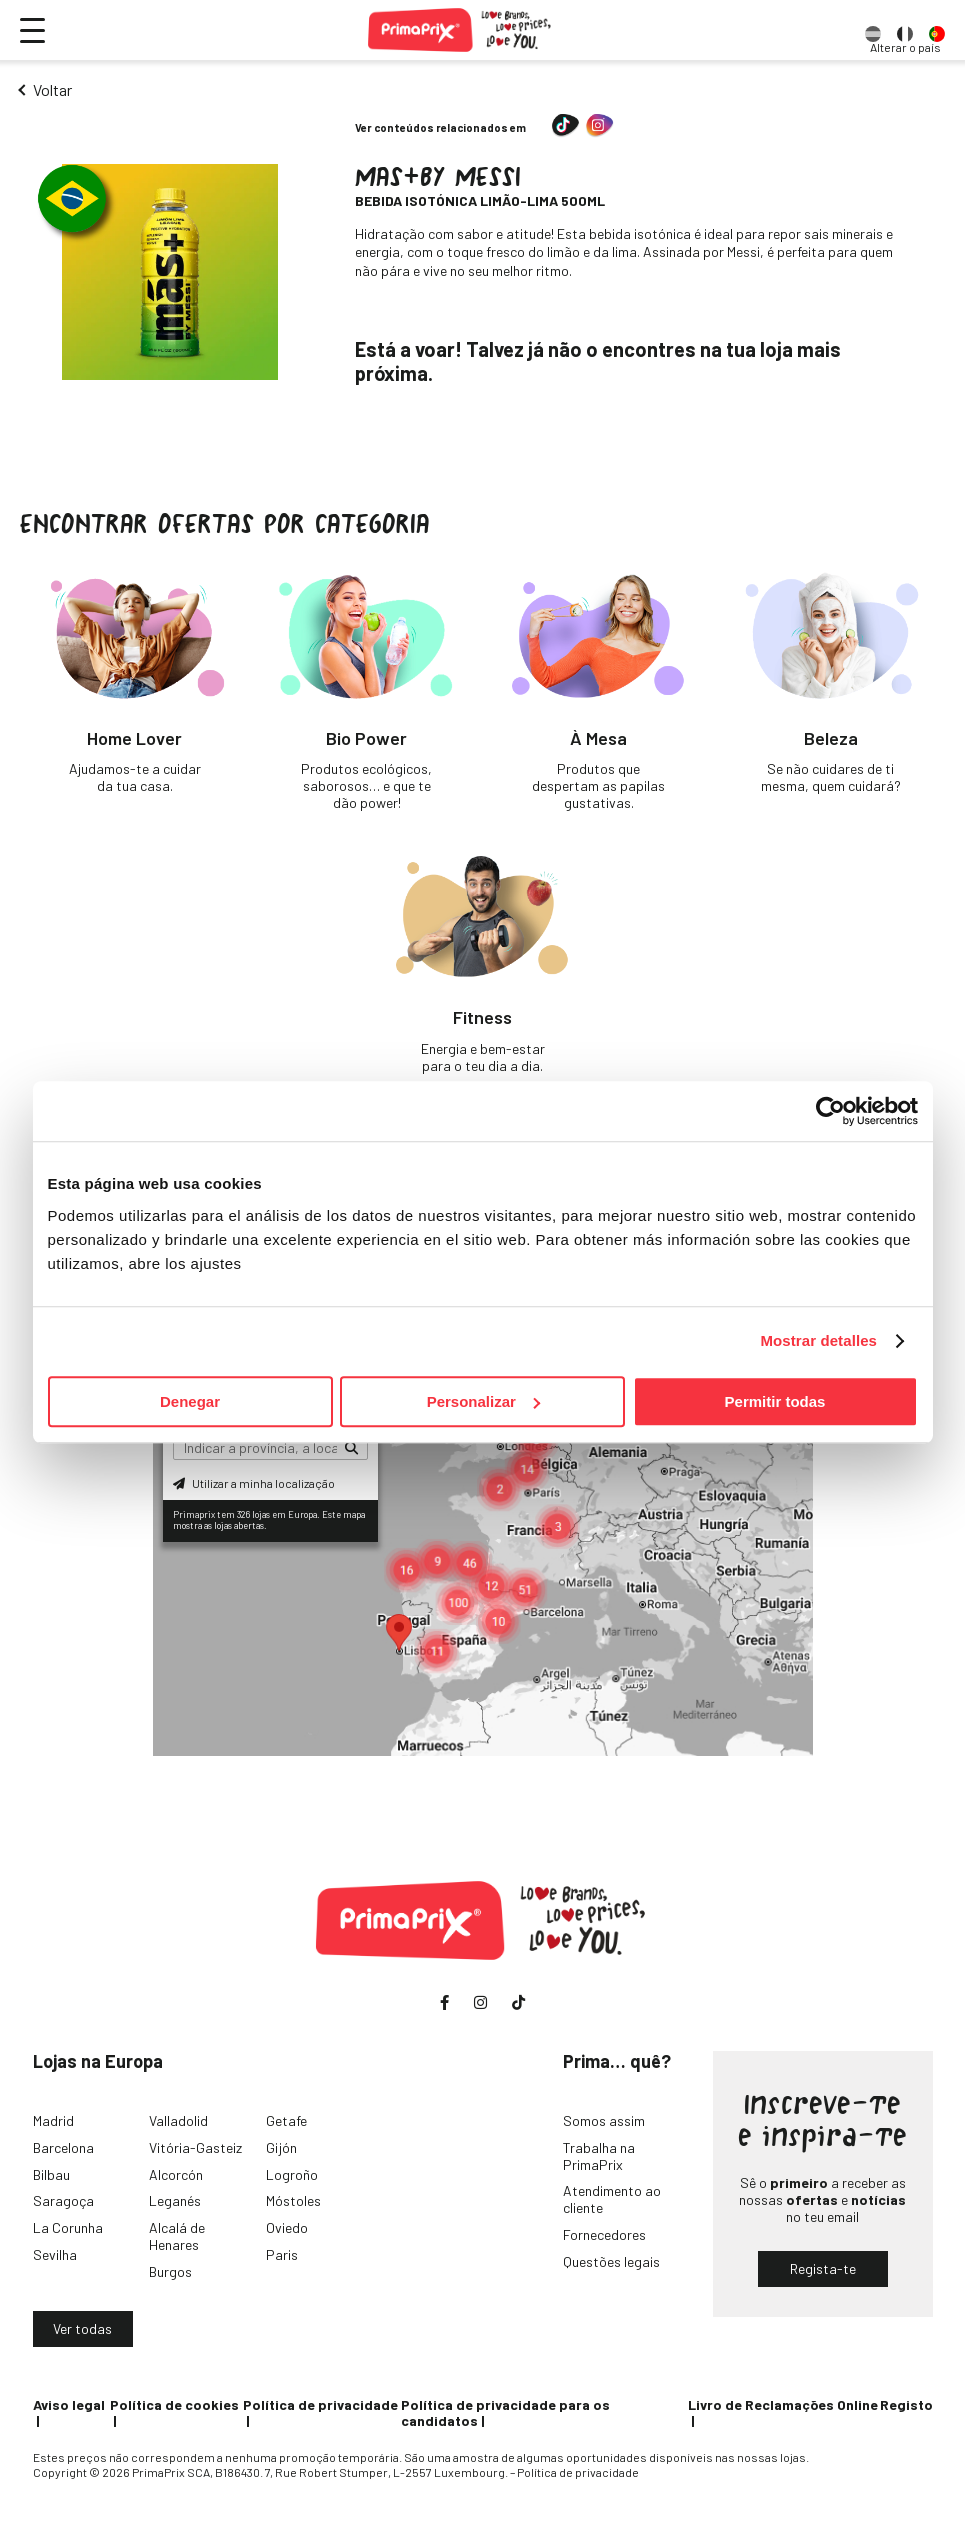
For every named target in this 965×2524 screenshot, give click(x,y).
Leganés (175, 2200)
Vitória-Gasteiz (195, 2147)
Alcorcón (176, 2174)
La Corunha (68, 2227)
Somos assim (604, 2120)
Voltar (52, 89)
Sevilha (55, 2254)
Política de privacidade (320, 2404)
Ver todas (82, 2328)
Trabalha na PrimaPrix (599, 2156)
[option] (873, 30)
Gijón (281, 2147)
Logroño (292, 2174)
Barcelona (63, 2147)
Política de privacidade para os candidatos (505, 2413)
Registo (906, 2404)
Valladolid (178, 2120)
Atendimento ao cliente (612, 2199)
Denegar (190, 1401)
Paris (282, 2254)
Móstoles (293, 2200)
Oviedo (287, 2227)
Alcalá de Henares (177, 2236)
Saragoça (63, 2200)
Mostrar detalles (818, 1340)
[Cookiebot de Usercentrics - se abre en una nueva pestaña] (830, 1111)
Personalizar (483, 1401)
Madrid (53, 2120)
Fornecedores (604, 2234)
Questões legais (611, 2261)
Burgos (170, 2271)
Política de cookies (174, 2404)
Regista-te (823, 2268)
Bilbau (51, 2174)
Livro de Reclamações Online (783, 2404)
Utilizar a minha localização (254, 1483)
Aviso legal (69, 2404)
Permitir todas (775, 1401)
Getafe (286, 2120)
